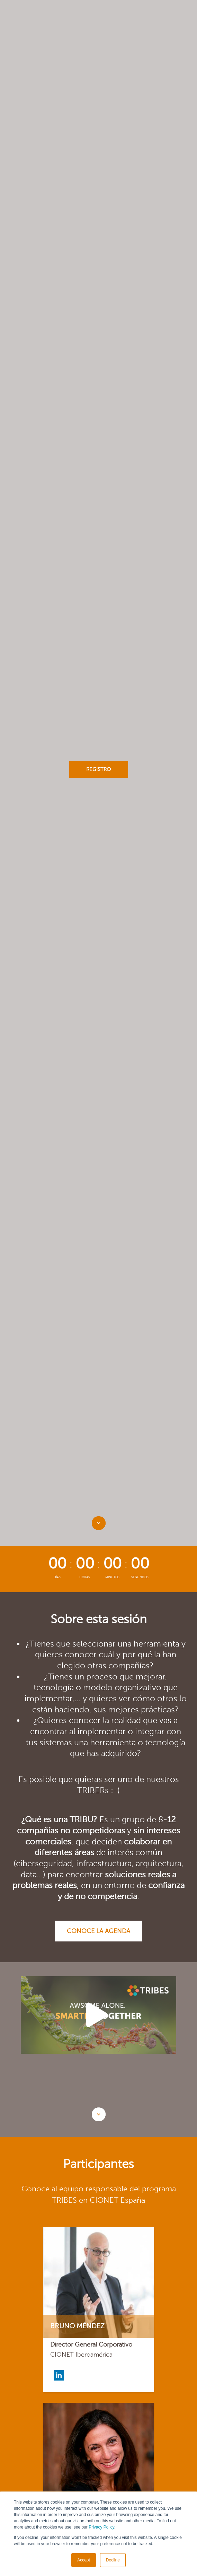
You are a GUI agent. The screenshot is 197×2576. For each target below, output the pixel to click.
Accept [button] (83, 2560)
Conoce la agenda (98, 1931)
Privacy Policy (101, 2527)
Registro (98, 769)
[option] (98, 2015)
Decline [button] (113, 2560)
